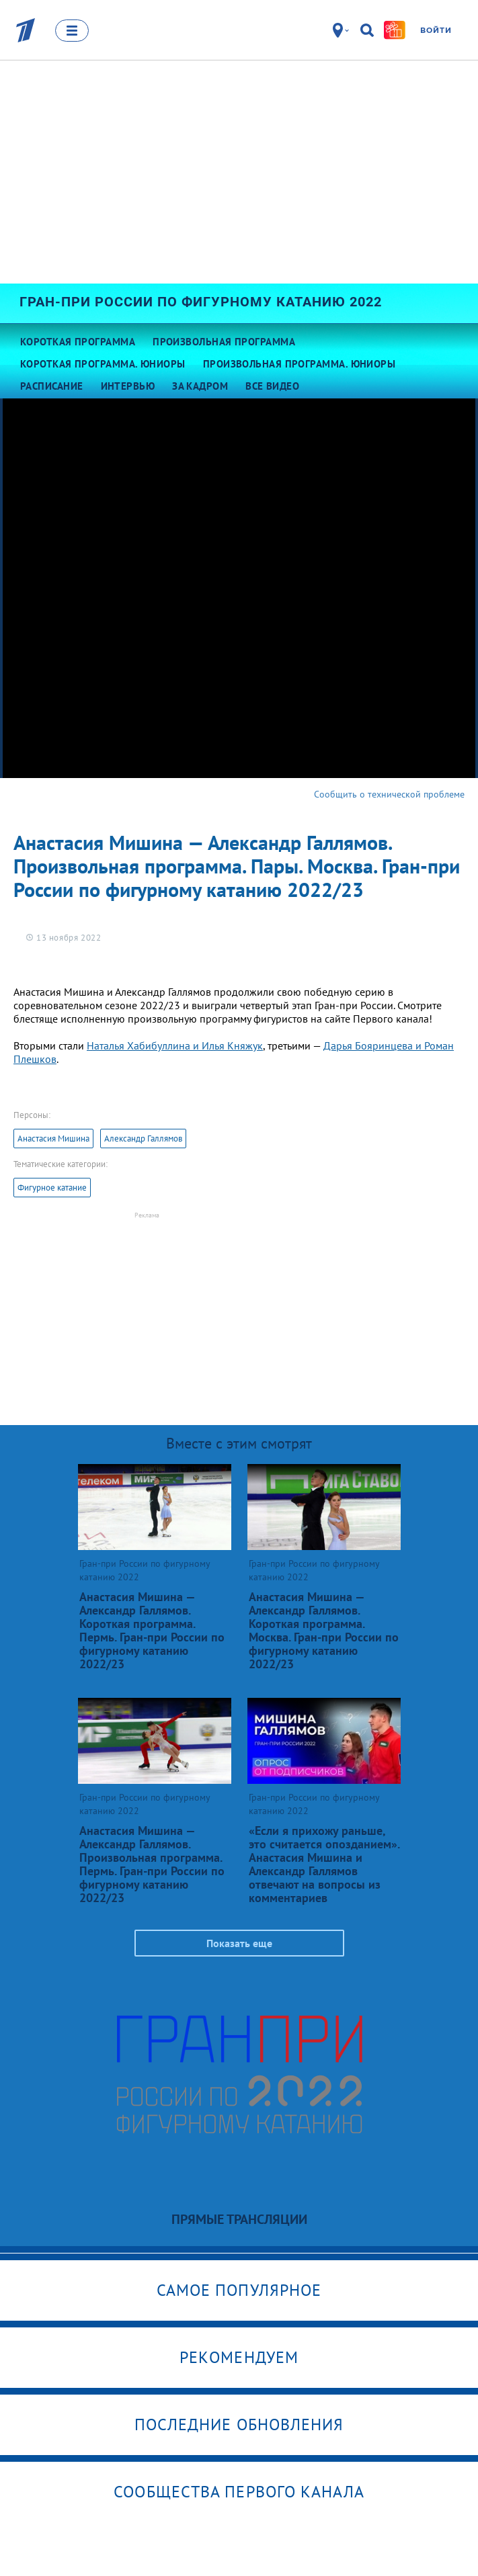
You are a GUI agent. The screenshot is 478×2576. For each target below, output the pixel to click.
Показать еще (239, 1943)
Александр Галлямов (143, 1138)
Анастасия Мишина (53, 1138)
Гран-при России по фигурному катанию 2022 (200, 302)
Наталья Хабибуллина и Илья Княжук (175, 1045)
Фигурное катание (52, 1187)
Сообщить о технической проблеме (389, 794)
